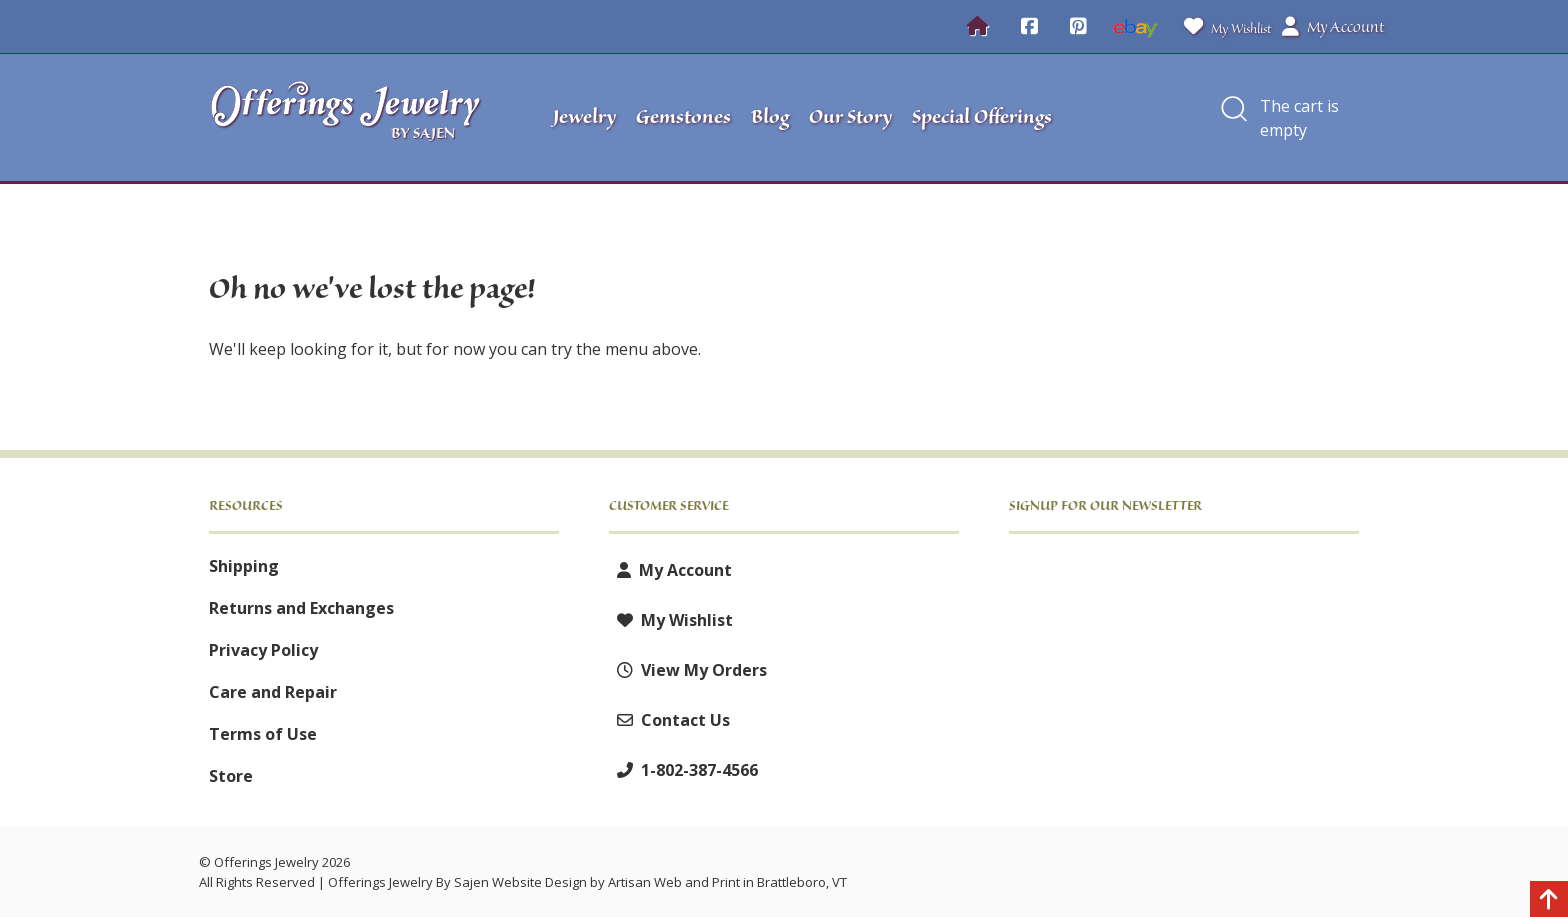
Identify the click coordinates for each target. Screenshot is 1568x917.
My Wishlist (1223, 26)
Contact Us (669, 720)
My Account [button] (1333, 27)
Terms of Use (263, 734)
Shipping (244, 566)
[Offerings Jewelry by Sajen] (352, 117)
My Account (670, 570)
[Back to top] (1549, 902)
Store (231, 776)
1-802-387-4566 (683, 770)
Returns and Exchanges (301, 608)
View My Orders (688, 670)
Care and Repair (273, 692)
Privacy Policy (263, 650)
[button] (1234, 118)
